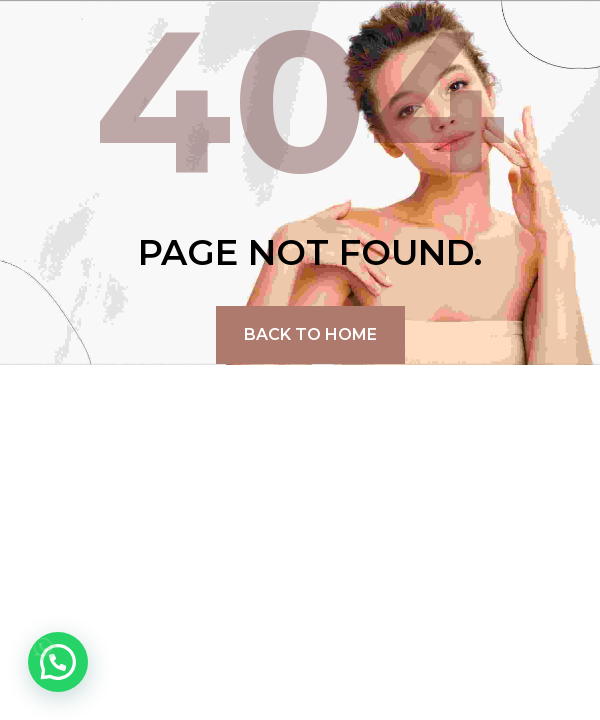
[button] (58, 662)
